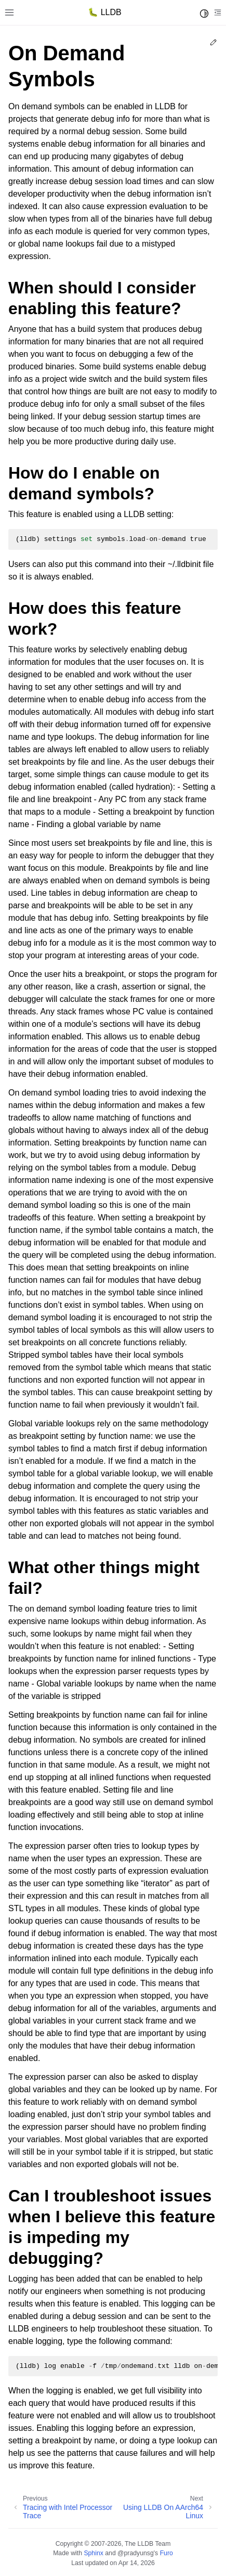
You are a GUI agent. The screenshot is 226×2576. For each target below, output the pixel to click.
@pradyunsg (135, 2553)
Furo (166, 2553)
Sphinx (93, 2553)
